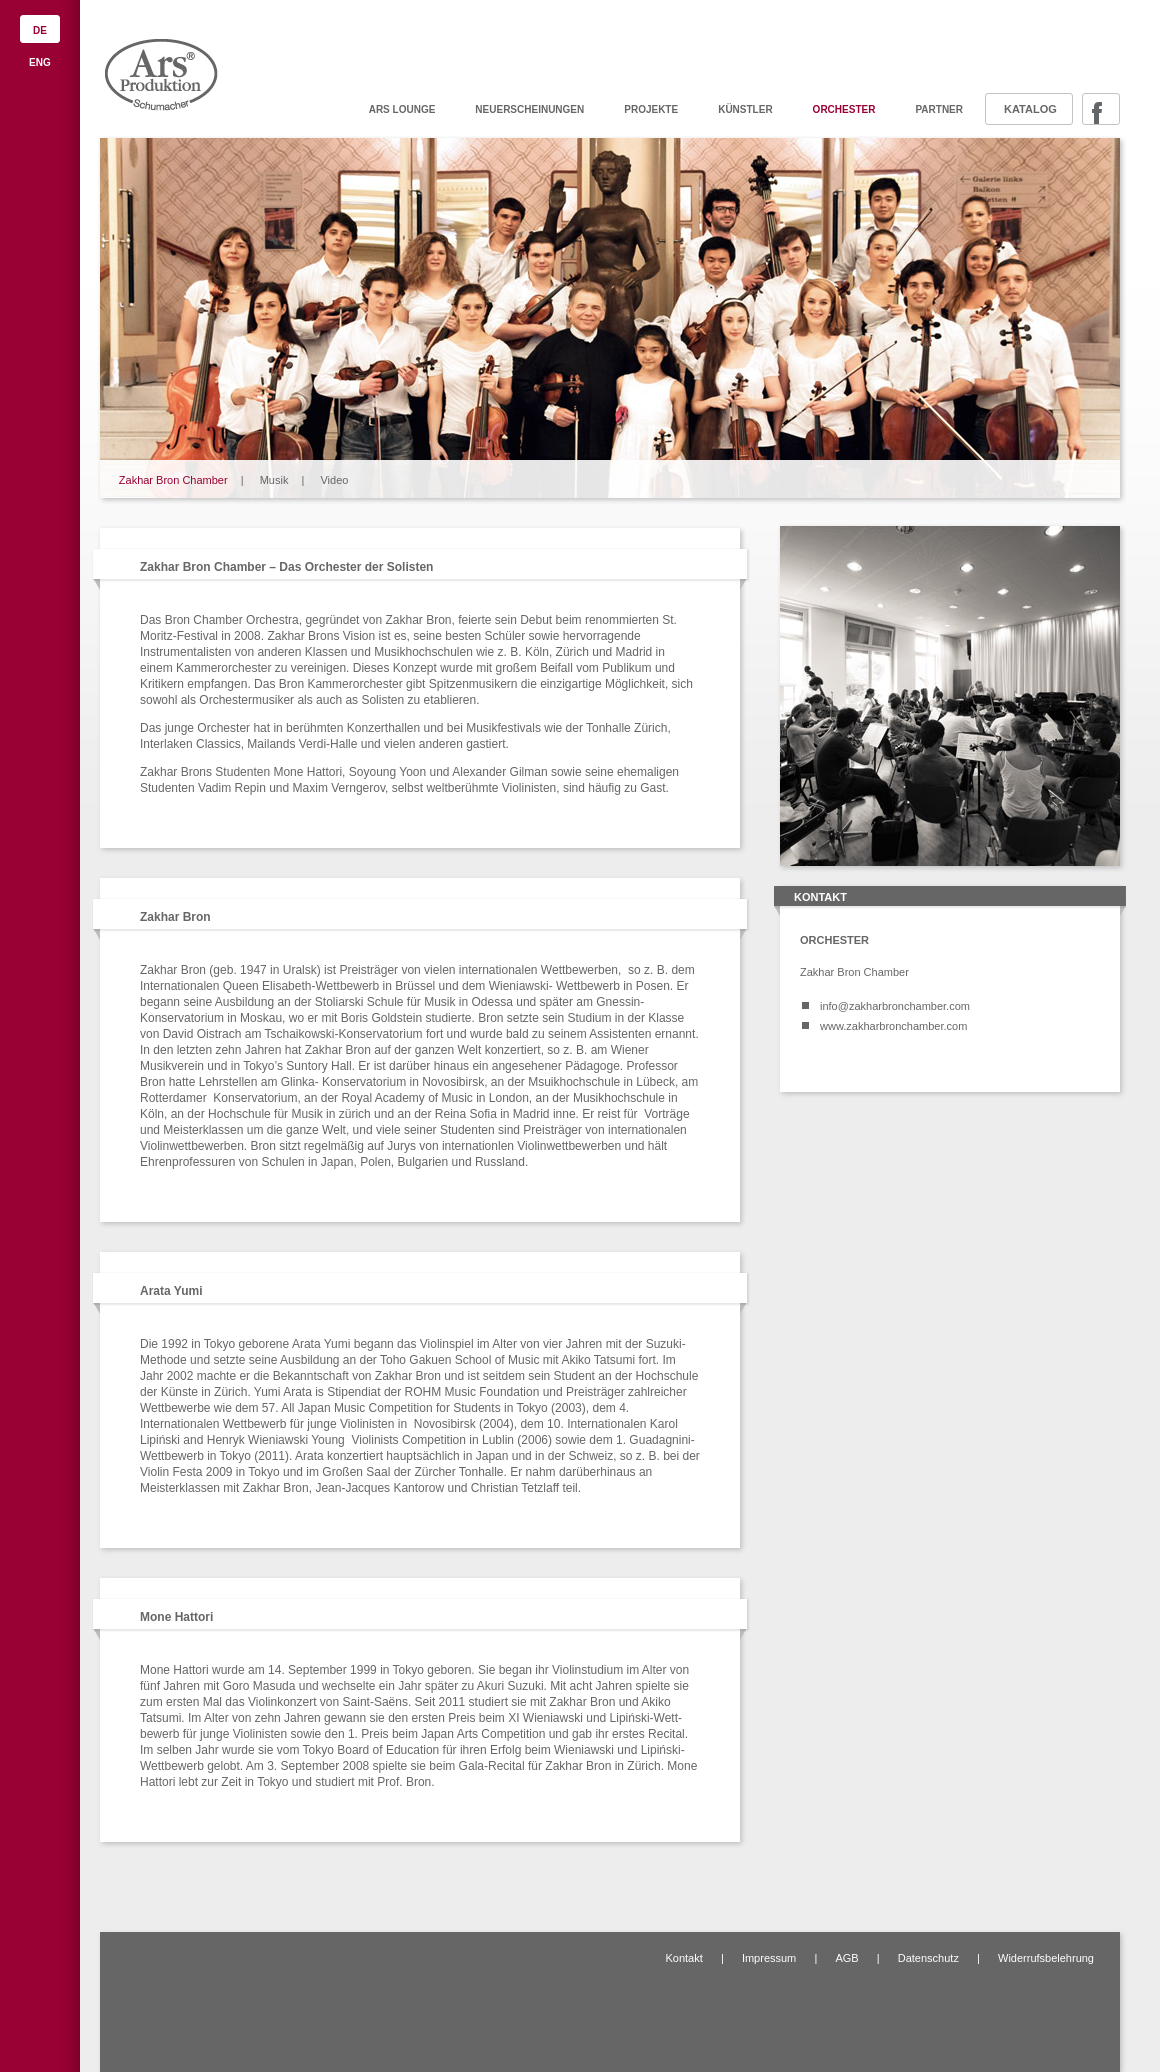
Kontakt (683, 1958)
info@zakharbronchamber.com (895, 1006)
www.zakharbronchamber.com (893, 1026)
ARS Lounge (402, 109)
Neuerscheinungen (529, 109)
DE (40, 30)
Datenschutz (928, 1958)
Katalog (1030, 109)
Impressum (769, 1958)
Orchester (844, 109)
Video (334, 480)
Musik (274, 480)
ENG (40, 62)
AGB (846, 1958)
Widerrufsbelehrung (1046, 1958)
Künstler (745, 109)
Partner (939, 109)
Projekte (651, 109)
